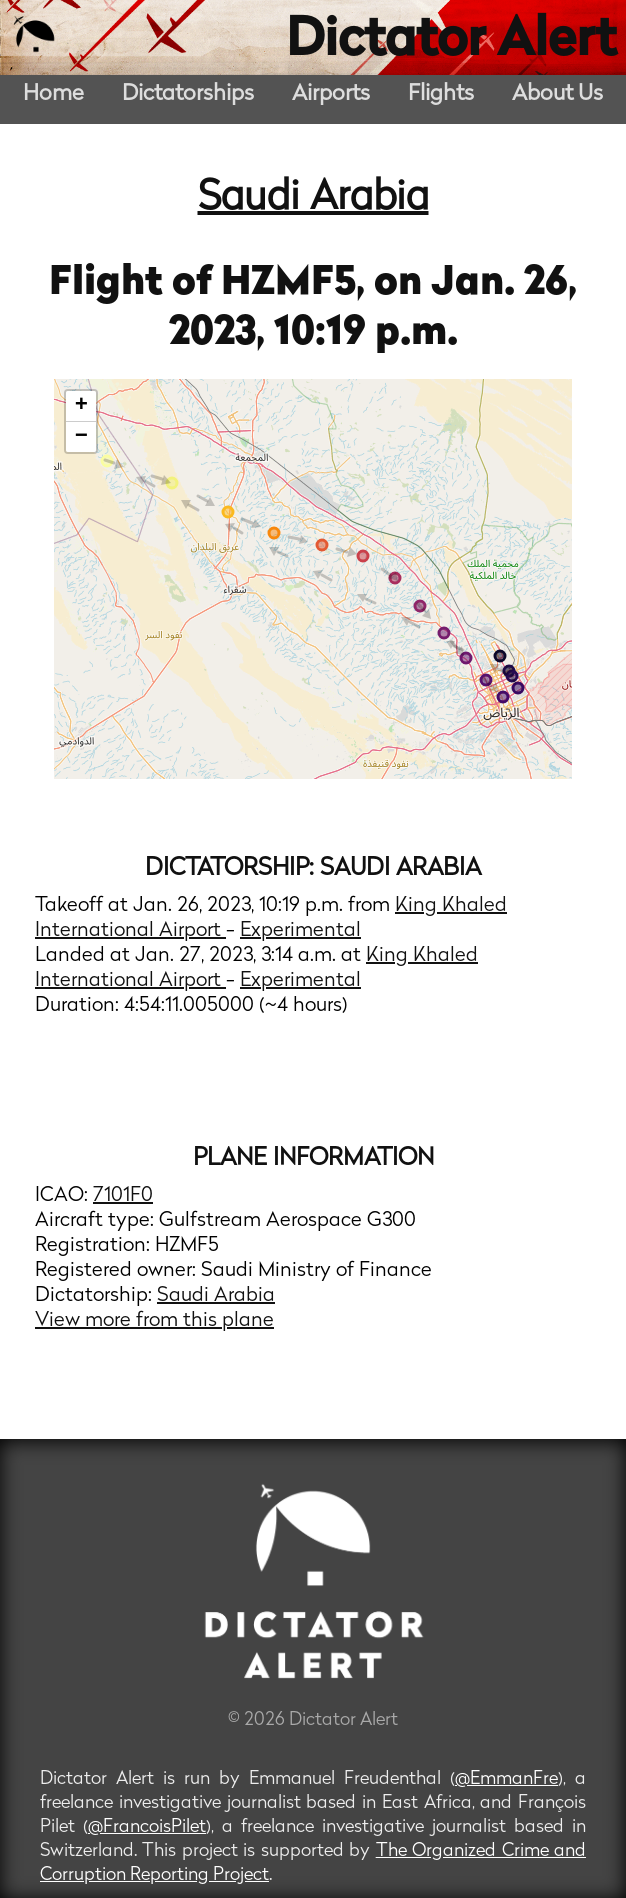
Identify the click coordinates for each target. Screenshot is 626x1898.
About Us (557, 94)
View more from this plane (154, 1321)
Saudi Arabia (313, 199)
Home (53, 94)
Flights (441, 94)
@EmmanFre (506, 1779)
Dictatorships (188, 94)
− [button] (81, 437)
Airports (331, 94)
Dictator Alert (451, 42)
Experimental (300, 931)
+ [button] (81, 406)
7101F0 (123, 1196)
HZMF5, (297, 284)
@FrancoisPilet (147, 1827)
